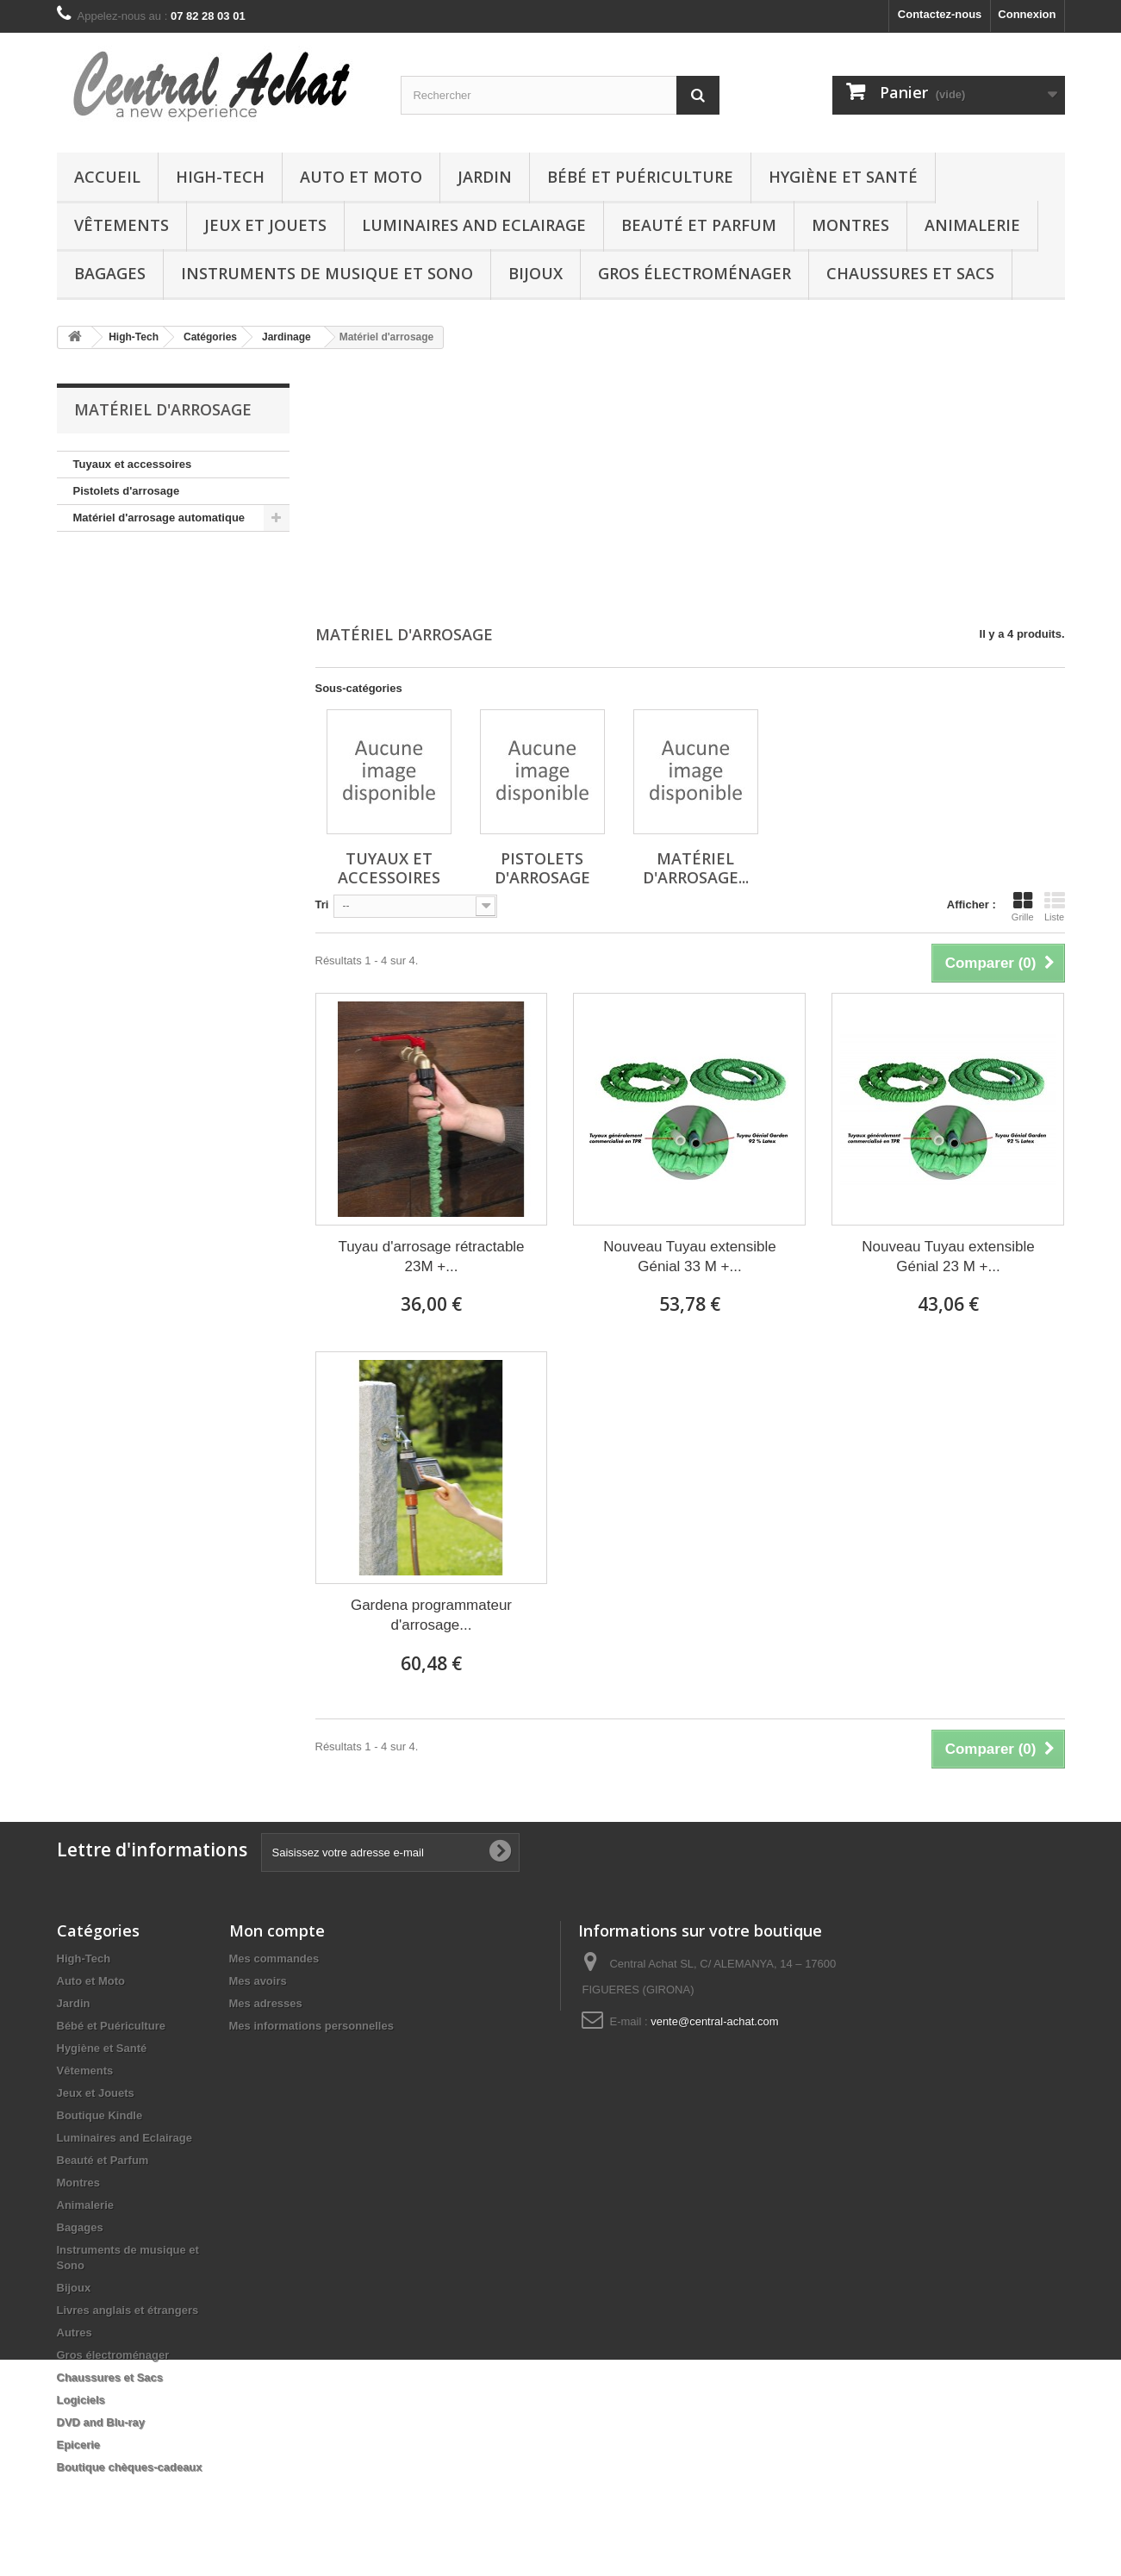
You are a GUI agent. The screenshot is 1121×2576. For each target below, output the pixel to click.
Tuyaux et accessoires (132, 464)
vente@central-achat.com (714, 2021)
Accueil (107, 176)
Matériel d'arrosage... (696, 868)
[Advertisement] (690, 488)
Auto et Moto (361, 176)
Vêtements (121, 225)
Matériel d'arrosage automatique (159, 517)
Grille (1023, 906)
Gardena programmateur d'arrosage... (431, 1615)
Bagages (110, 273)
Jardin (485, 176)
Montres (850, 225)
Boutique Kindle (100, 2115)
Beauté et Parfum (698, 225)
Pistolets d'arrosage (126, 490)
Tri (322, 904)
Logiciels (81, 2399)
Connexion (1027, 14)
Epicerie (79, 2444)
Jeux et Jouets (265, 225)
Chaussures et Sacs (910, 273)
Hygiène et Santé (843, 176)
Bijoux (535, 273)
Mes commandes (274, 1958)
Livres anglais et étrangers (128, 2310)
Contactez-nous (940, 14)
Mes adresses (265, 2003)
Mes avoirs (258, 1980)
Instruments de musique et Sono (327, 273)
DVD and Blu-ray (101, 2422)
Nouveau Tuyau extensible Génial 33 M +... (689, 1256)
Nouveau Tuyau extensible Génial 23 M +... (948, 1256)
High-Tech (220, 176)
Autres (74, 2332)
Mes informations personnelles (311, 2025)
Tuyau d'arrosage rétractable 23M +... (431, 1256)
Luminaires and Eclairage (474, 225)
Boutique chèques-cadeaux (129, 2467)
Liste (1054, 906)
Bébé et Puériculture (640, 176)
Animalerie (972, 225)
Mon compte (277, 1930)
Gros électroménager (694, 273)
